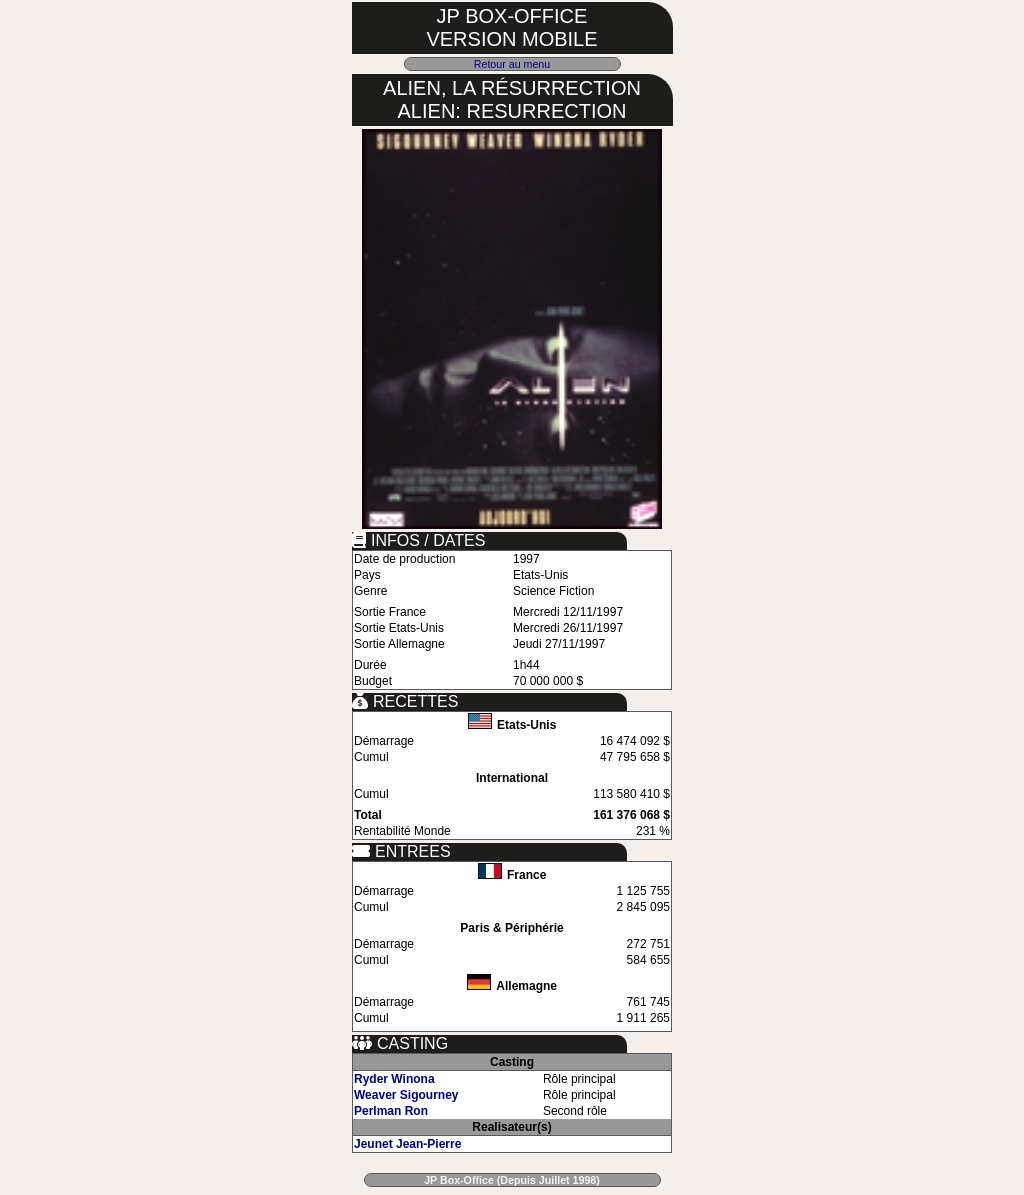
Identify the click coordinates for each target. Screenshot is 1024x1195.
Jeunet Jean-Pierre (407, 1144)
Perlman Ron (391, 1111)
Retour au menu (512, 64)
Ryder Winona (394, 1079)
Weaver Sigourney (406, 1095)
